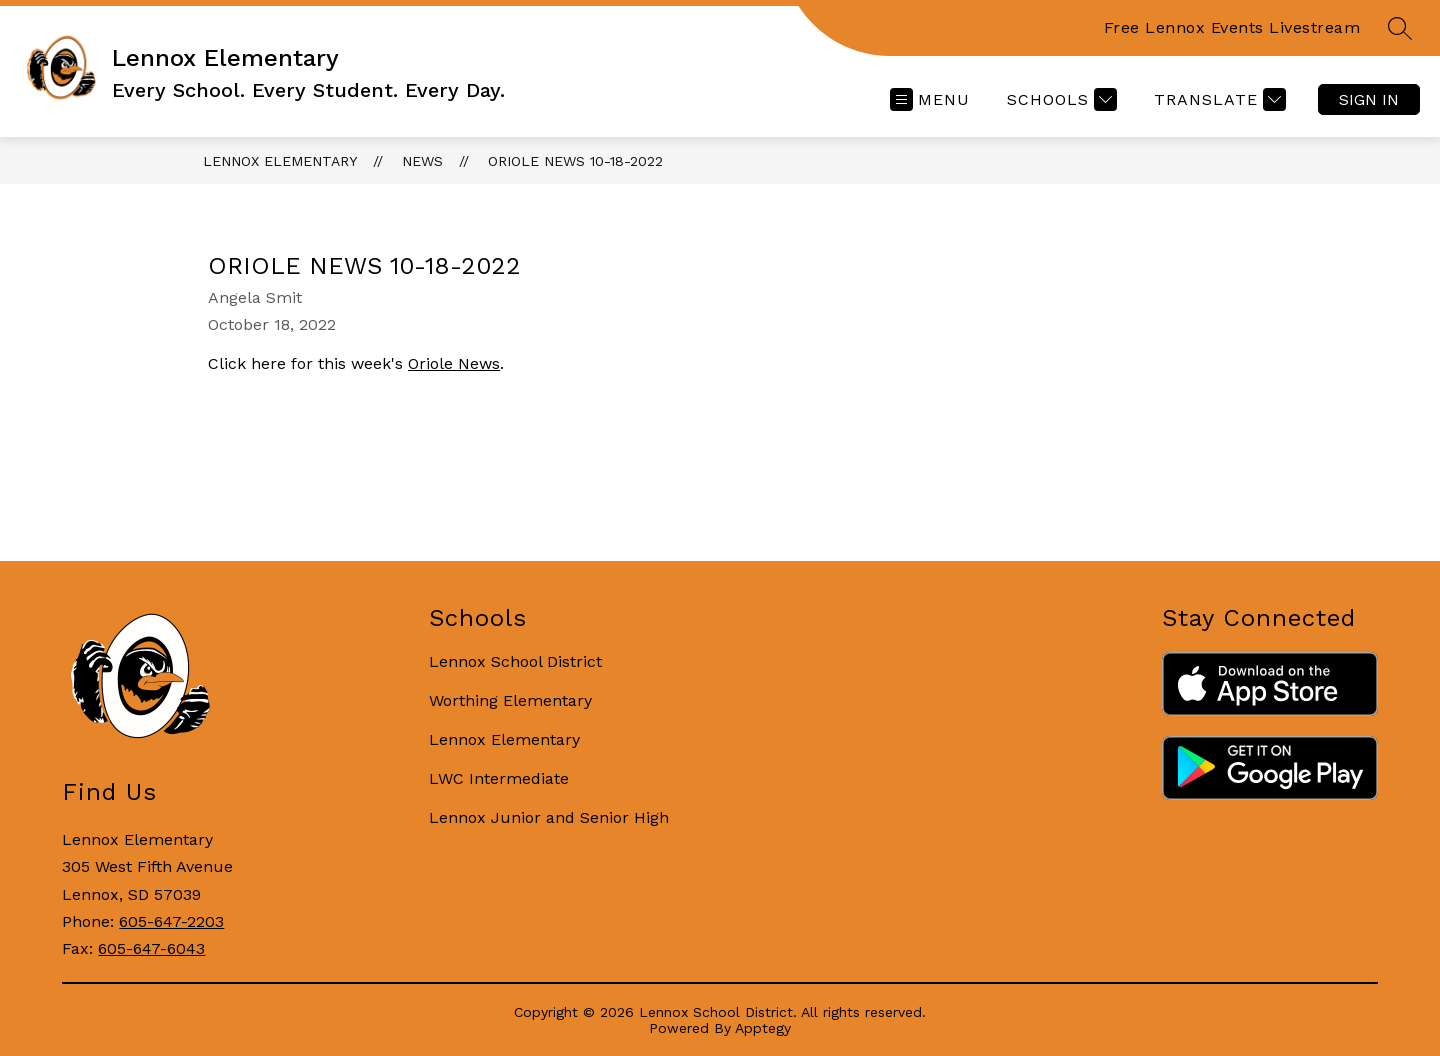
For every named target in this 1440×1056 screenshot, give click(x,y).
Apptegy (763, 1028)
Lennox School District (515, 661)
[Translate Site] (1217, 99)
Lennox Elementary (280, 161)
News (422, 161)
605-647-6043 (151, 948)
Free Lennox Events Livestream (1232, 27)
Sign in (1369, 99)
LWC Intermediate (499, 778)
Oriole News (454, 363)
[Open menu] (930, 99)
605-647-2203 (171, 921)
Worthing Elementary (510, 700)
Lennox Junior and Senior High (549, 817)
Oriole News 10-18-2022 (575, 161)
